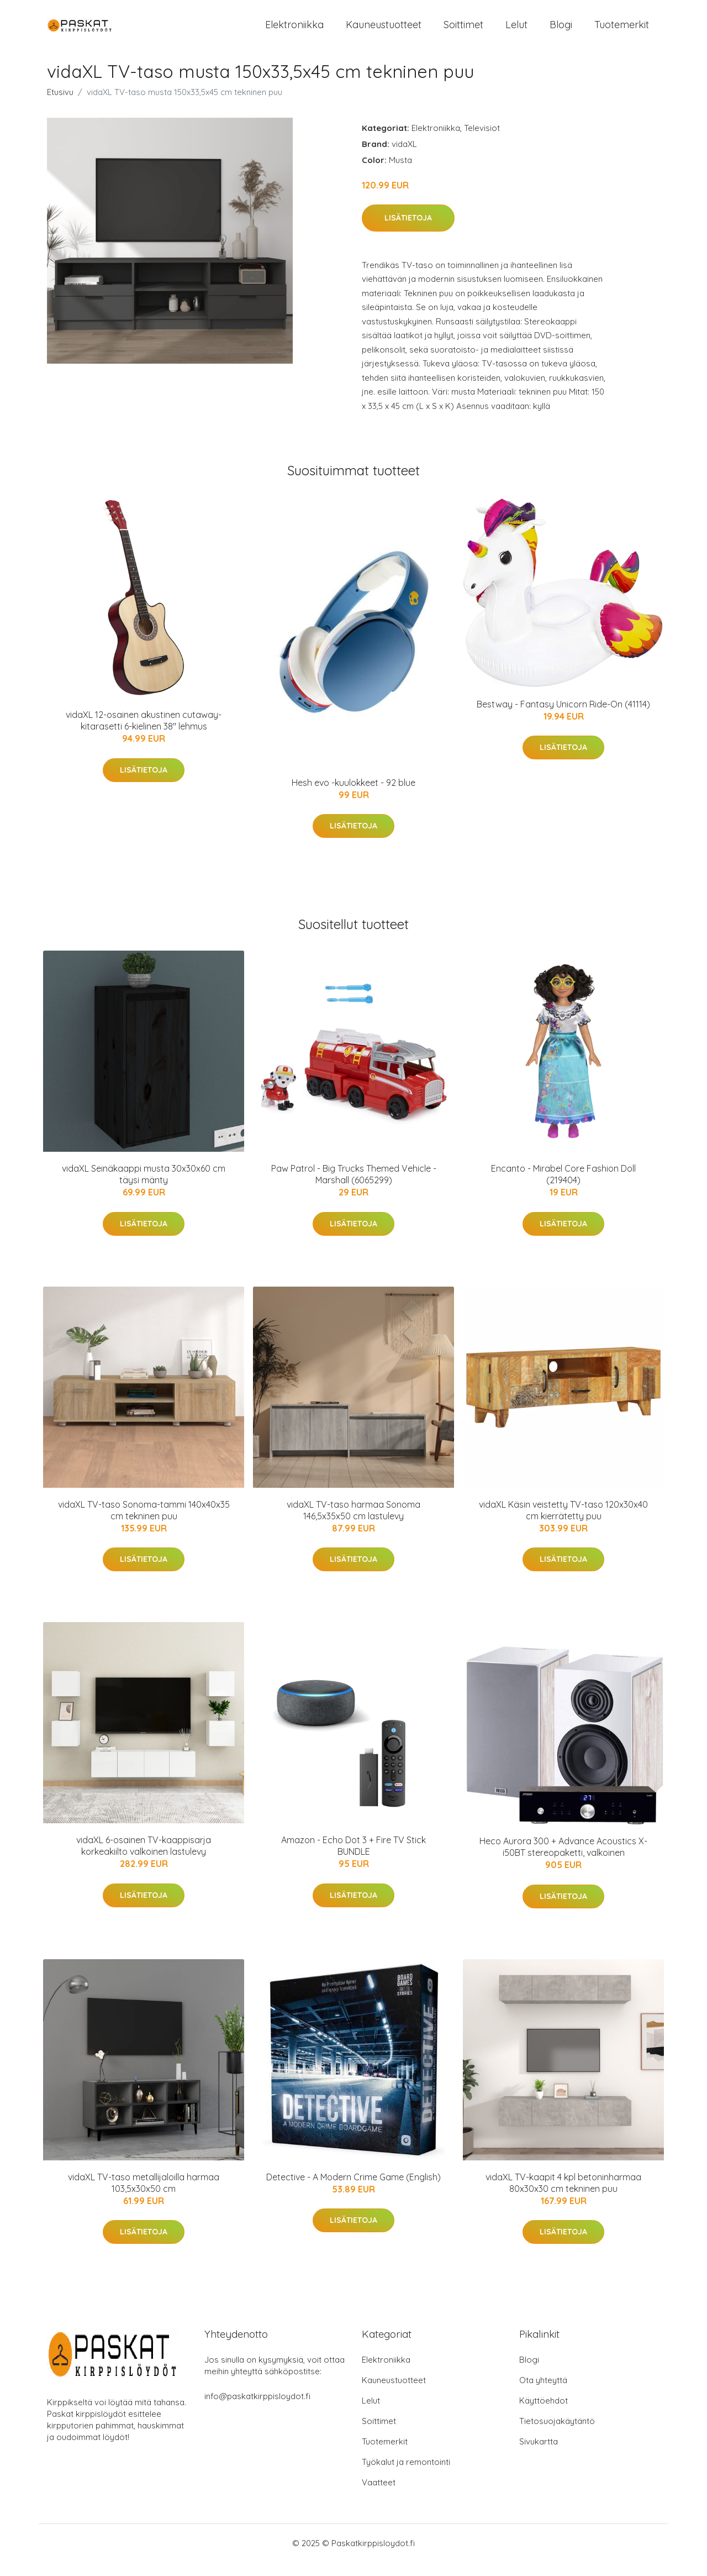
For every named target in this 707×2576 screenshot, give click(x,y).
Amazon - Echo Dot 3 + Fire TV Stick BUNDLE (353, 1860)
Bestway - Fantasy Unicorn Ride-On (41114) (563, 718)
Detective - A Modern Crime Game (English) (353, 2190)
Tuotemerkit (621, 31)
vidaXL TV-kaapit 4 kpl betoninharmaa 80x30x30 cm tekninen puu (563, 2196)
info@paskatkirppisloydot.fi (257, 2410)
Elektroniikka (294, 31)
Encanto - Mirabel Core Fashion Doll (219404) (563, 1188)
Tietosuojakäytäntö (557, 2435)
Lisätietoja (408, 232)
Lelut (516, 31)
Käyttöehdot (543, 2414)
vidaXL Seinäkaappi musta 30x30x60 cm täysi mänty (143, 1188)
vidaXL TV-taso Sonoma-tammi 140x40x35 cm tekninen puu (144, 1524)
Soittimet (463, 31)
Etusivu (60, 106)
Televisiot (482, 142)
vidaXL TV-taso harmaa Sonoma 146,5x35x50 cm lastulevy (353, 1524)
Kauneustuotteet (383, 31)
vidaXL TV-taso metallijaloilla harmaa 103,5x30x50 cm (143, 2196)
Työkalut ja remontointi (406, 2475)
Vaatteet (378, 2496)
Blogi (561, 31)
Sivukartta (538, 2455)
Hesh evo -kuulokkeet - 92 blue (353, 796)
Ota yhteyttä (543, 2394)
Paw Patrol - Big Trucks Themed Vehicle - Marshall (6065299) (353, 1188)
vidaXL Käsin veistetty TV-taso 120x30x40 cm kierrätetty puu (563, 1524)
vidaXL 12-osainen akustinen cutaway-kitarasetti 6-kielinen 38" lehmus (143, 734)
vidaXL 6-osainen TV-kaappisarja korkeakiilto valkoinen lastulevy (143, 1860)
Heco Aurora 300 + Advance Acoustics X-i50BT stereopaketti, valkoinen (563, 1861)
